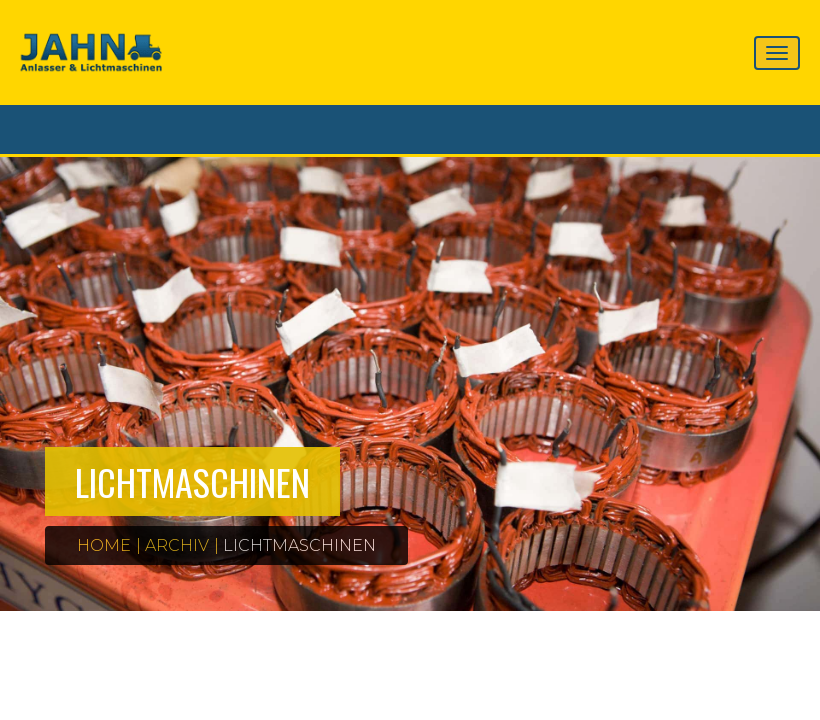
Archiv (177, 545)
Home (104, 545)
